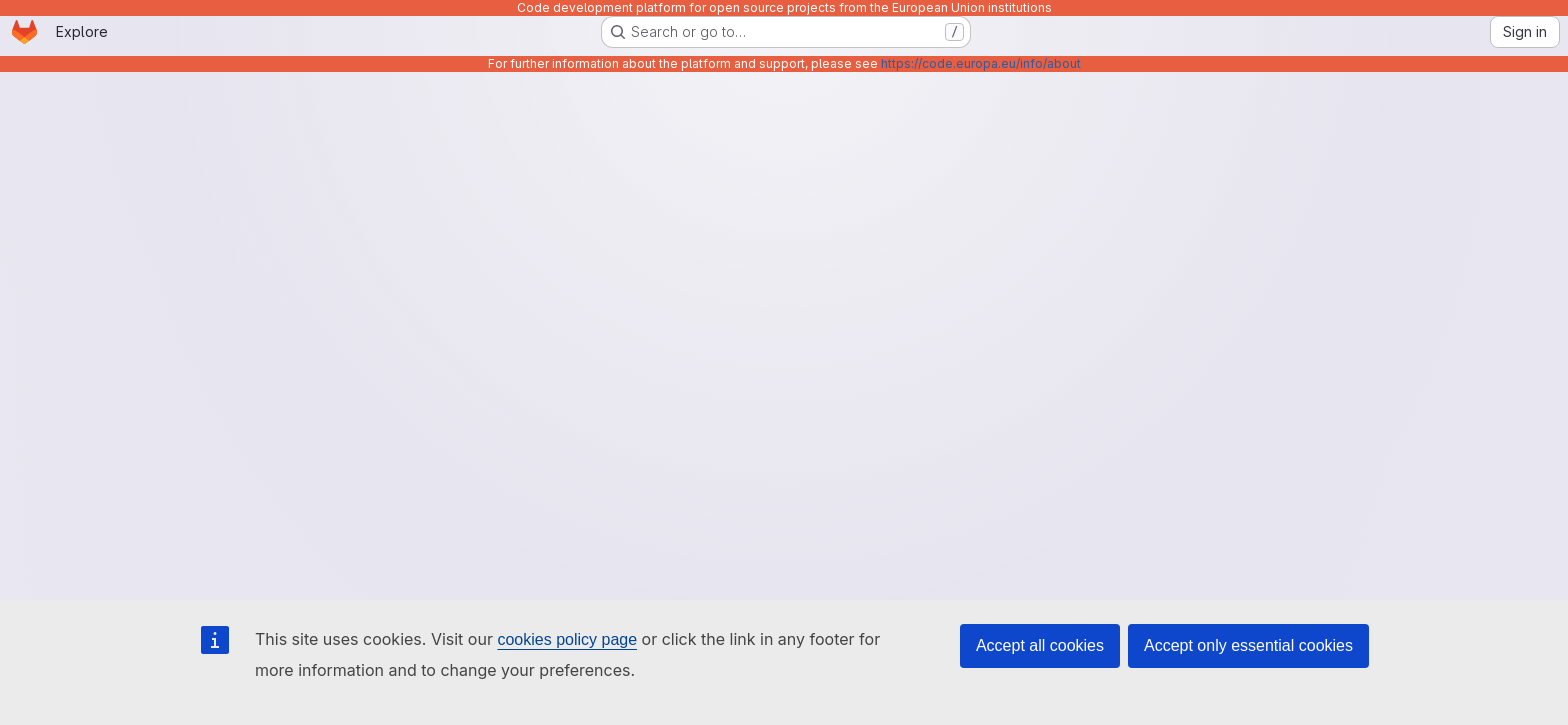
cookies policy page (567, 639)
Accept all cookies (1040, 645)
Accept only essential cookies (1248, 645)
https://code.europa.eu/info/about (981, 63)
